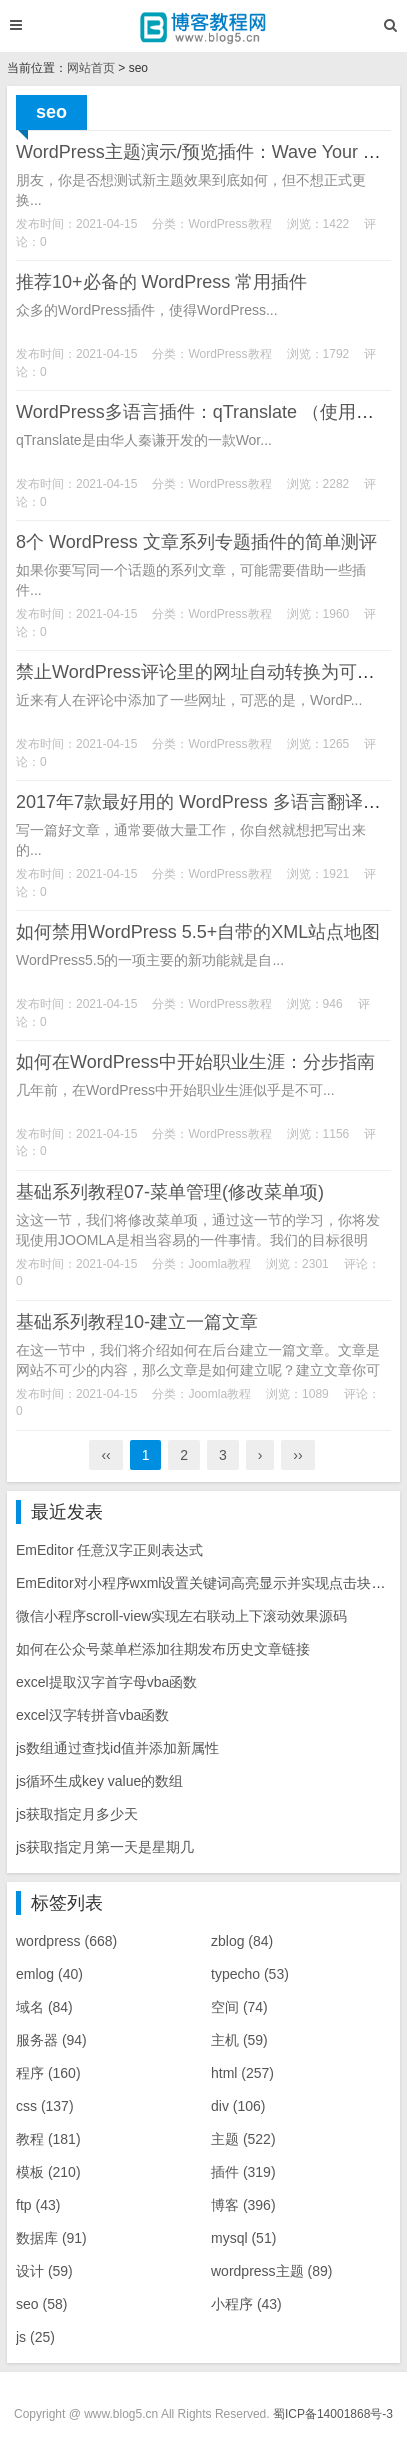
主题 (243, 2139)
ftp (38, 2205)
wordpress (66, 1941)
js (35, 2337)
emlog (49, 1974)
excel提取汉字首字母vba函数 (106, 1682)
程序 (48, 2073)
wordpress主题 (271, 2271)
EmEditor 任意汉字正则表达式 (109, 1550)
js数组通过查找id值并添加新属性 (117, 1748)
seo (41, 2304)
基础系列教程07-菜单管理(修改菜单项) (170, 1192)
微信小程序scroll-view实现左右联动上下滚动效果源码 (181, 1616)
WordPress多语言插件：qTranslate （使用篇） (204, 412)
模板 (48, 2172)
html (242, 2073)
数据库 (51, 2238)
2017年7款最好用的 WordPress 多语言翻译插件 (207, 802)
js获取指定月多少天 (77, 1814)
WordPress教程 (229, 224)
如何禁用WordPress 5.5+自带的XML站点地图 (198, 932)
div (238, 2106)
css (45, 2106)
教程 (48, 2139)
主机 (239, 2040)
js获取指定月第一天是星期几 (105, 1847)
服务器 (51, 2040)
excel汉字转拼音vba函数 (92, 1715)
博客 (243, 2205)
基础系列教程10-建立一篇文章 (137, 1322)
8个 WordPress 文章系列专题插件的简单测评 (196, 542)
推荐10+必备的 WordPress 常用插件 (161, 282)
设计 (44, 2271)
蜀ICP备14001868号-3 (333, 2414)
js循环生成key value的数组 (99, 1781)
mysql (243, 2238)
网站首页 (91, 68)
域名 (44, 2007)
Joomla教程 (219, 1264)
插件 (243, 2172)
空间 (239, 2007)
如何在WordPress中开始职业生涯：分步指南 (195, 1062)
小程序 (246, 2304)
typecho (250, 1974)
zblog (242, 1941)
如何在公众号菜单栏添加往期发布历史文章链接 (163, 1649)
